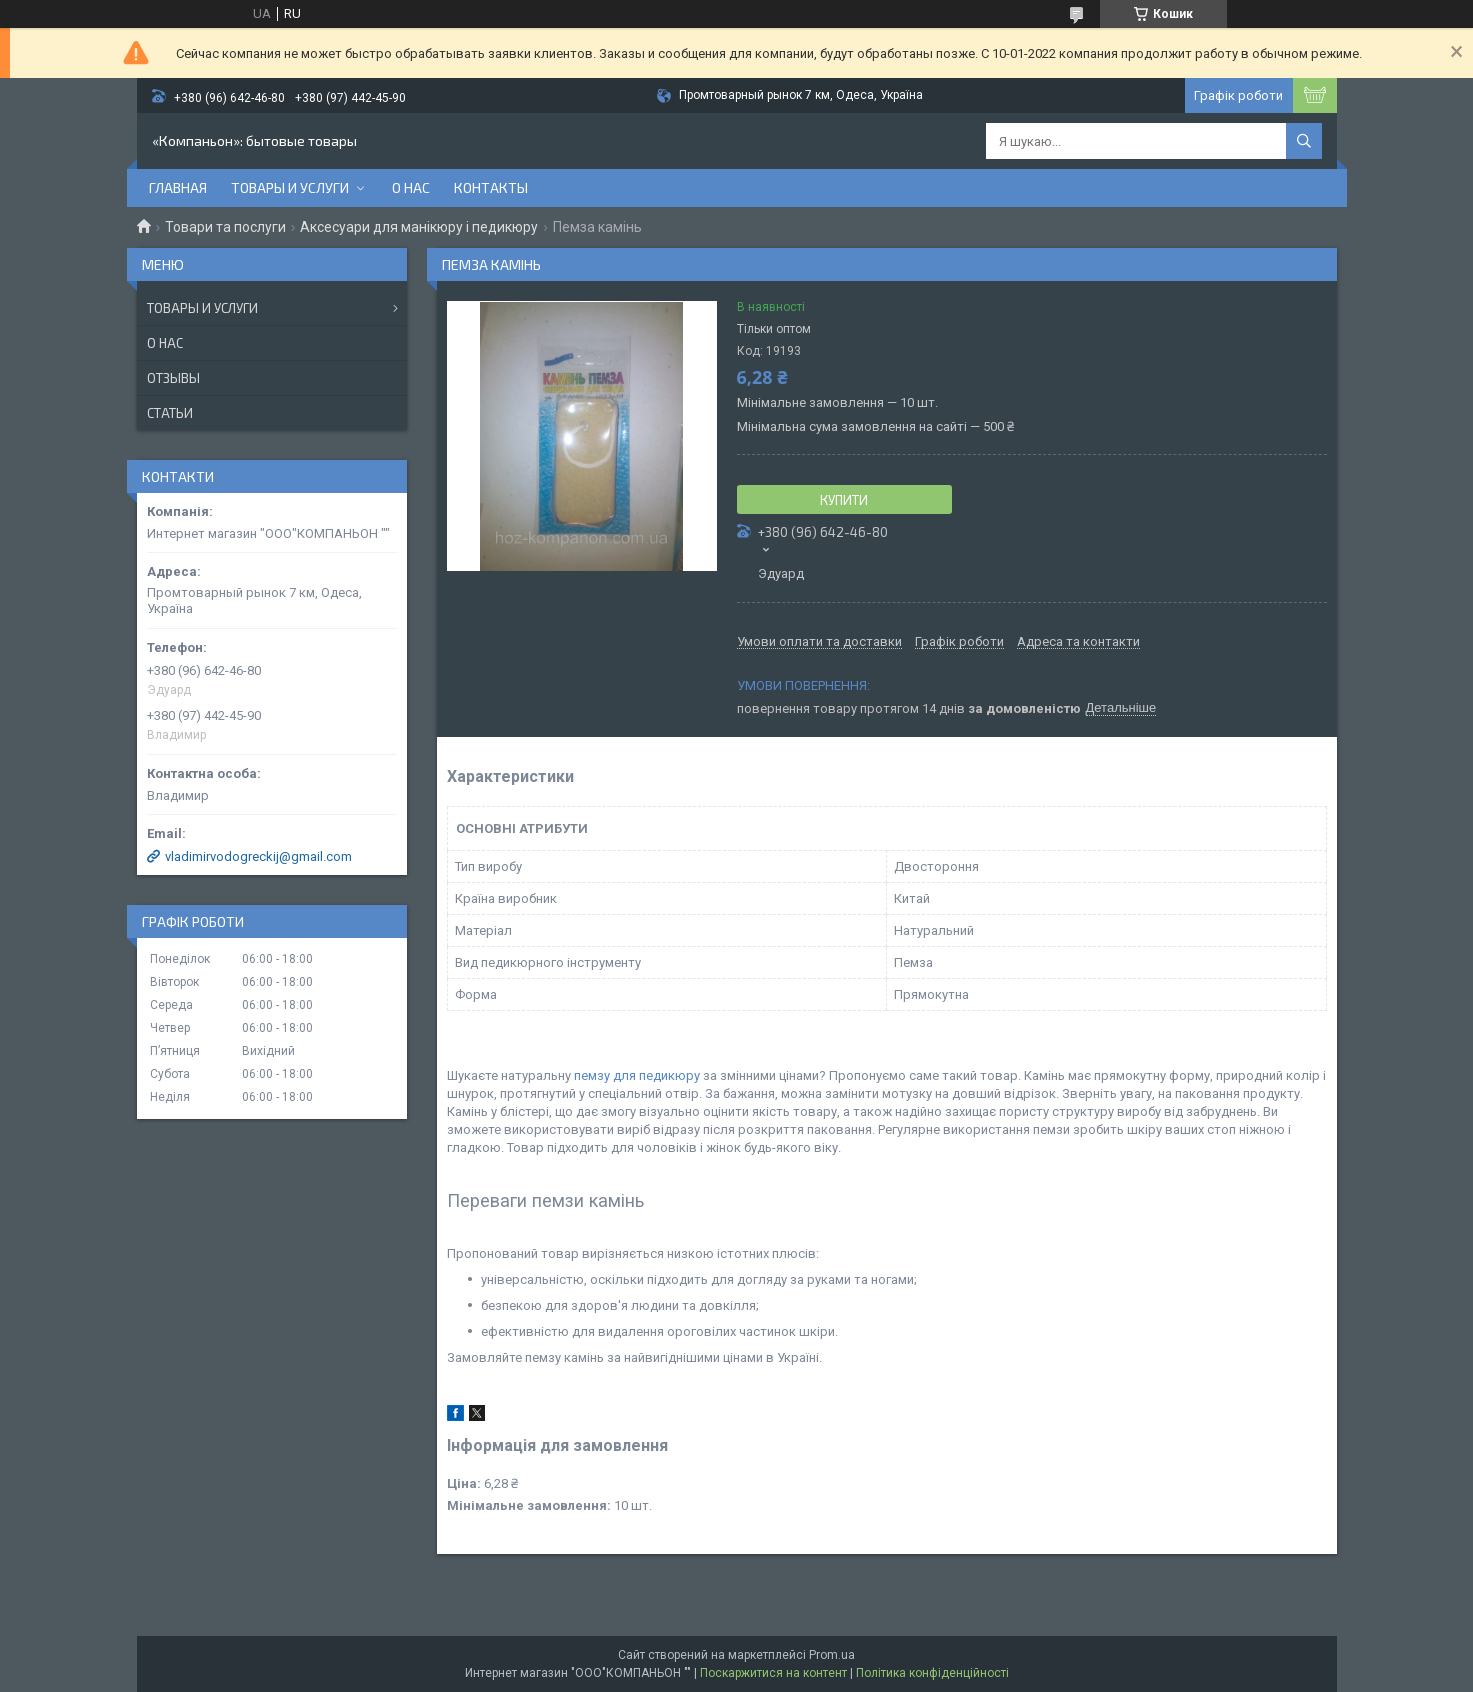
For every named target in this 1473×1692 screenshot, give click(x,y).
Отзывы (173, 378)
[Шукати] (1304, 141)
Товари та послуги (225, 227)
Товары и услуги (290, 187)
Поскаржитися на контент (773, 1673)
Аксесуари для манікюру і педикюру (419, 227)
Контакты (491, 187)
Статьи (170, 413)
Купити (844, 500)
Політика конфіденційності (932, 1673)
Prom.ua (832, 1655)
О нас (411, 187)
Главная (178, 187)
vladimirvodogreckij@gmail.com (258, 856)
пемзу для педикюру (637, 1075)
